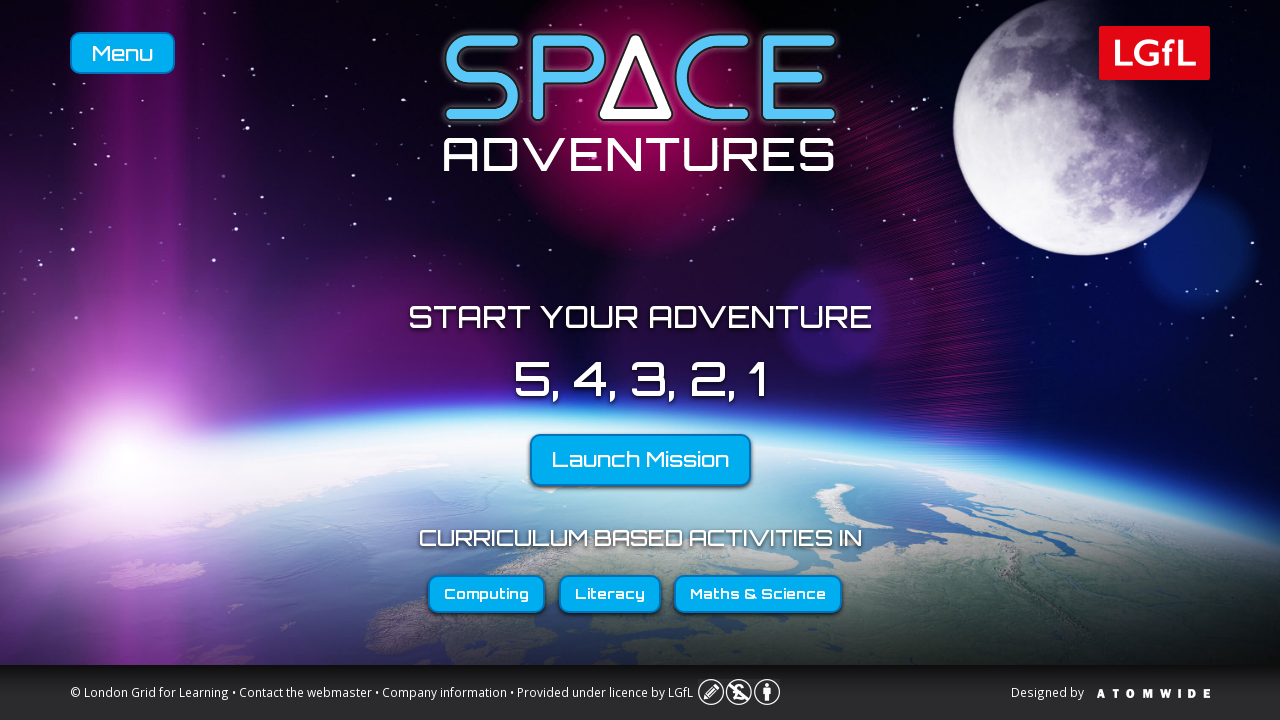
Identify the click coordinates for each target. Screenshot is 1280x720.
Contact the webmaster (305, 692)
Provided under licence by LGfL (605, 692)
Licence (739, 692)
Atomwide (1153, 693)
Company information (444, 692)
